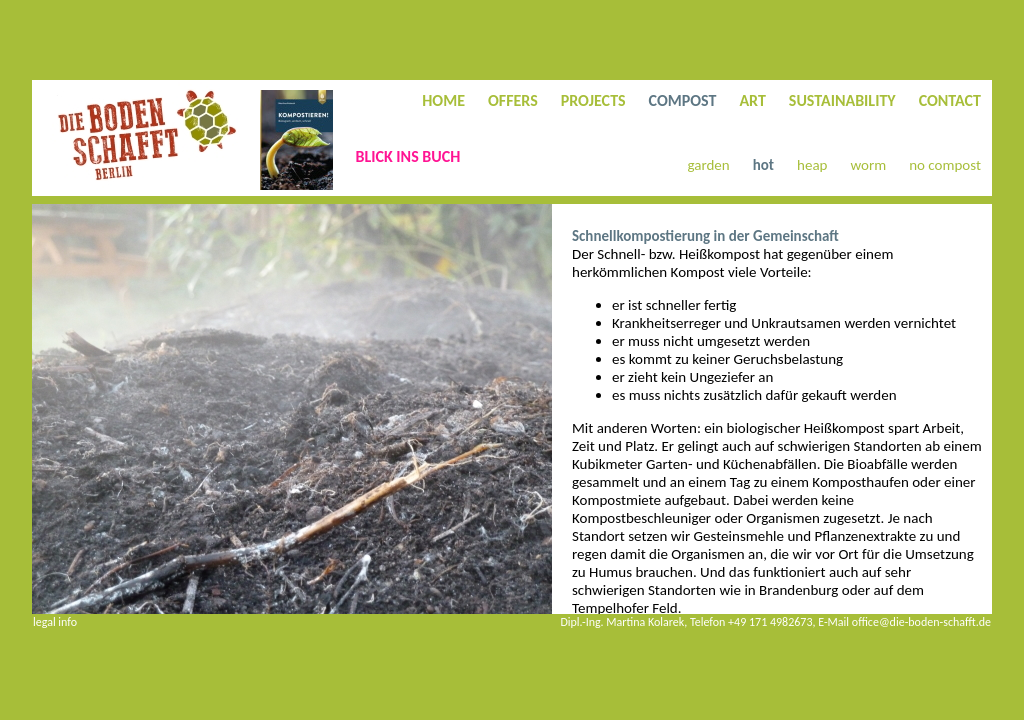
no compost (945, 165)
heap (812, 165)
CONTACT (950, 100)
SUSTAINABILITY (842, 100)
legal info (55, 622)
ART (752, 100)
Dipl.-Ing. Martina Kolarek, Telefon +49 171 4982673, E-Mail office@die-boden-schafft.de (775, 622)
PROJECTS (593, 100)
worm (868, 165)
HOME (443, 100)
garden (709, 165)
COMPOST (683, 100)
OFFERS (513, 100)
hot (763, 165)
